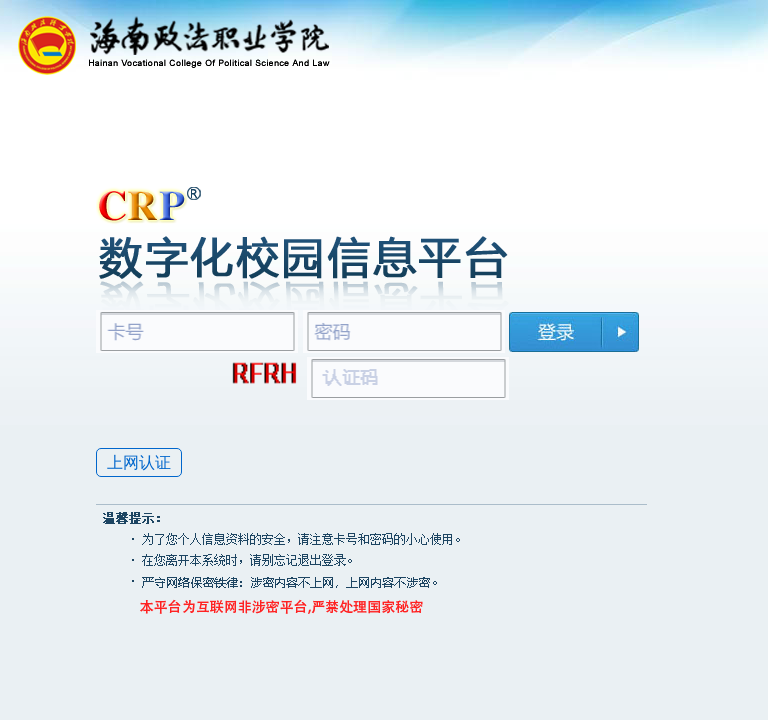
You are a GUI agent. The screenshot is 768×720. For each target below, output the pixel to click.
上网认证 (139, 462)
